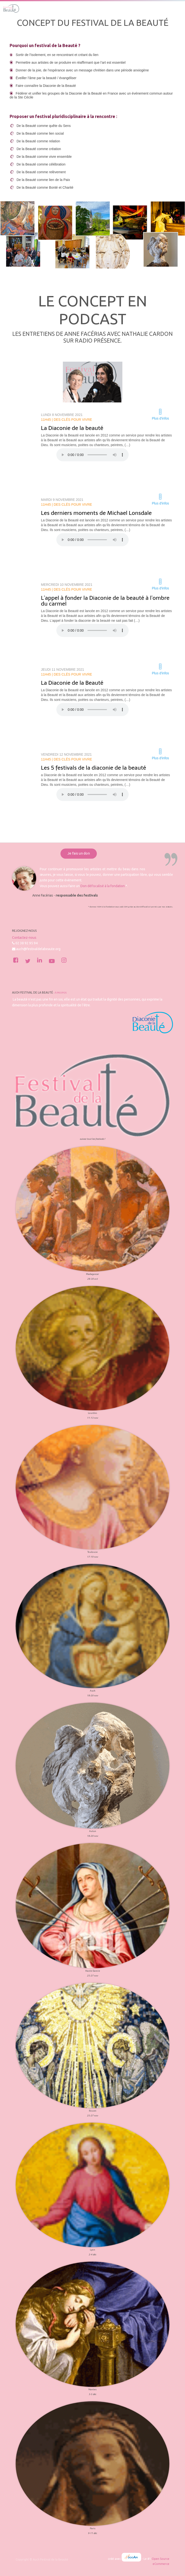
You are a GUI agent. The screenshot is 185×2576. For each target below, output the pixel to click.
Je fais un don (78, 853)
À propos (60, 992)
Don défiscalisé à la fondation (102, 886)
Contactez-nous (24, 937)
